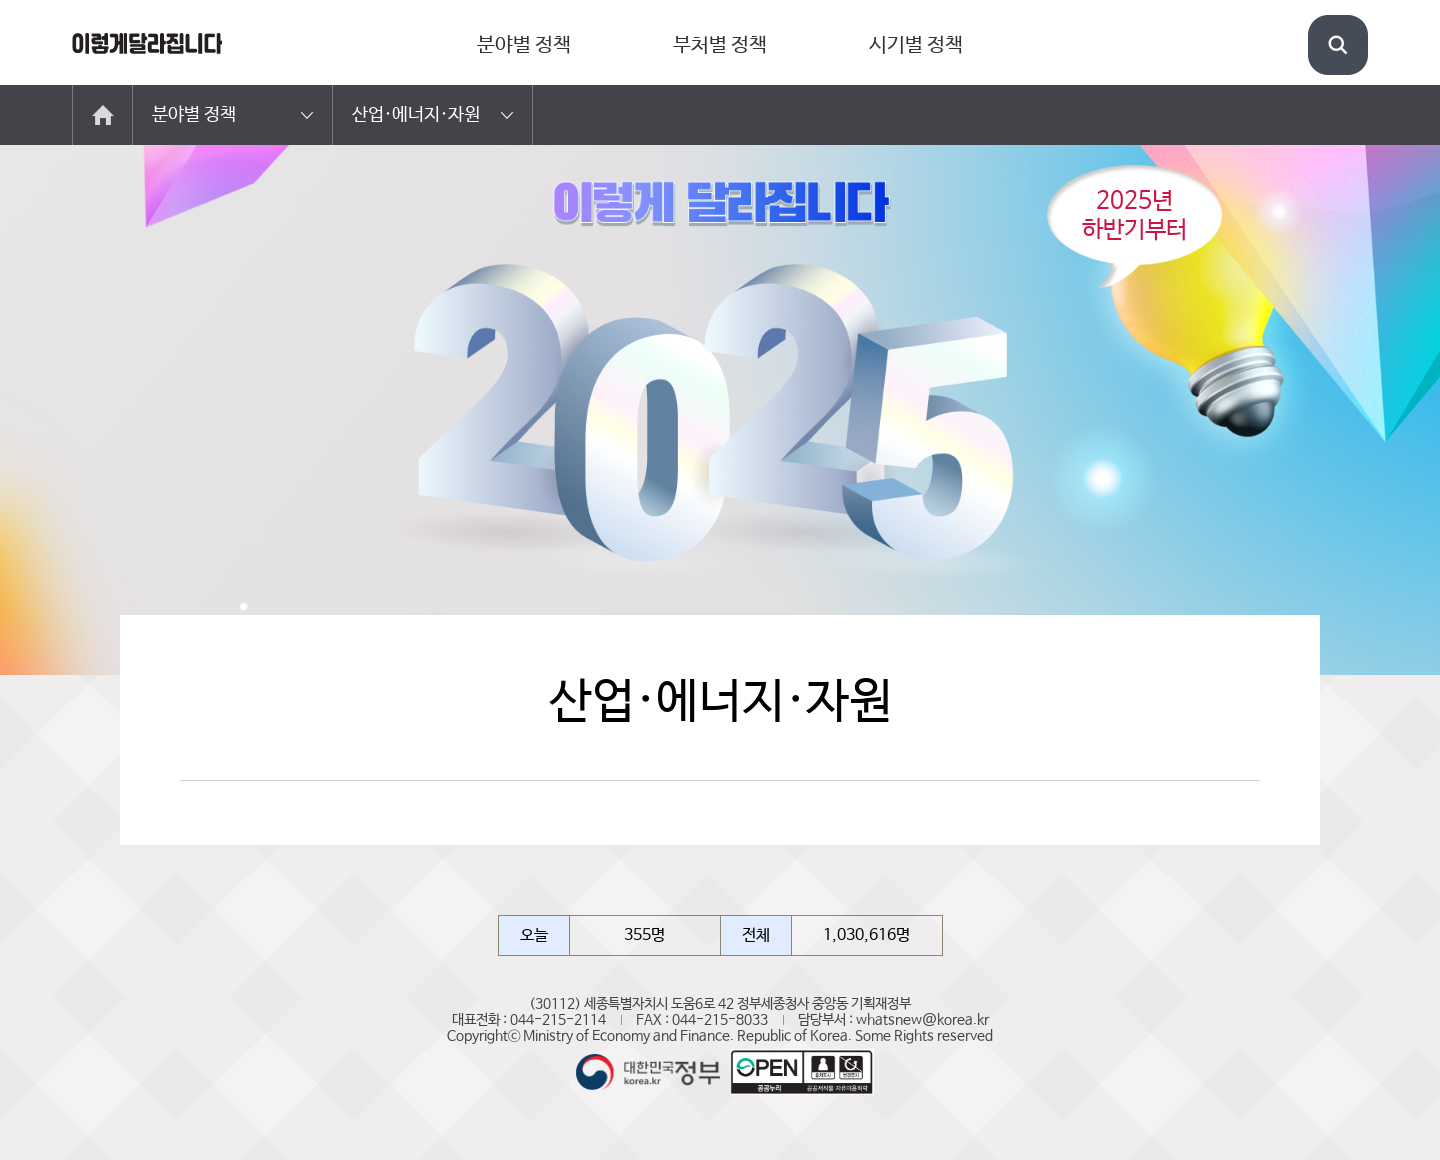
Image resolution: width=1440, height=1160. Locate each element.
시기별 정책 (916, 45)
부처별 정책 (720, 45)
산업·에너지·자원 (416, 115)
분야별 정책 (524, 45)
